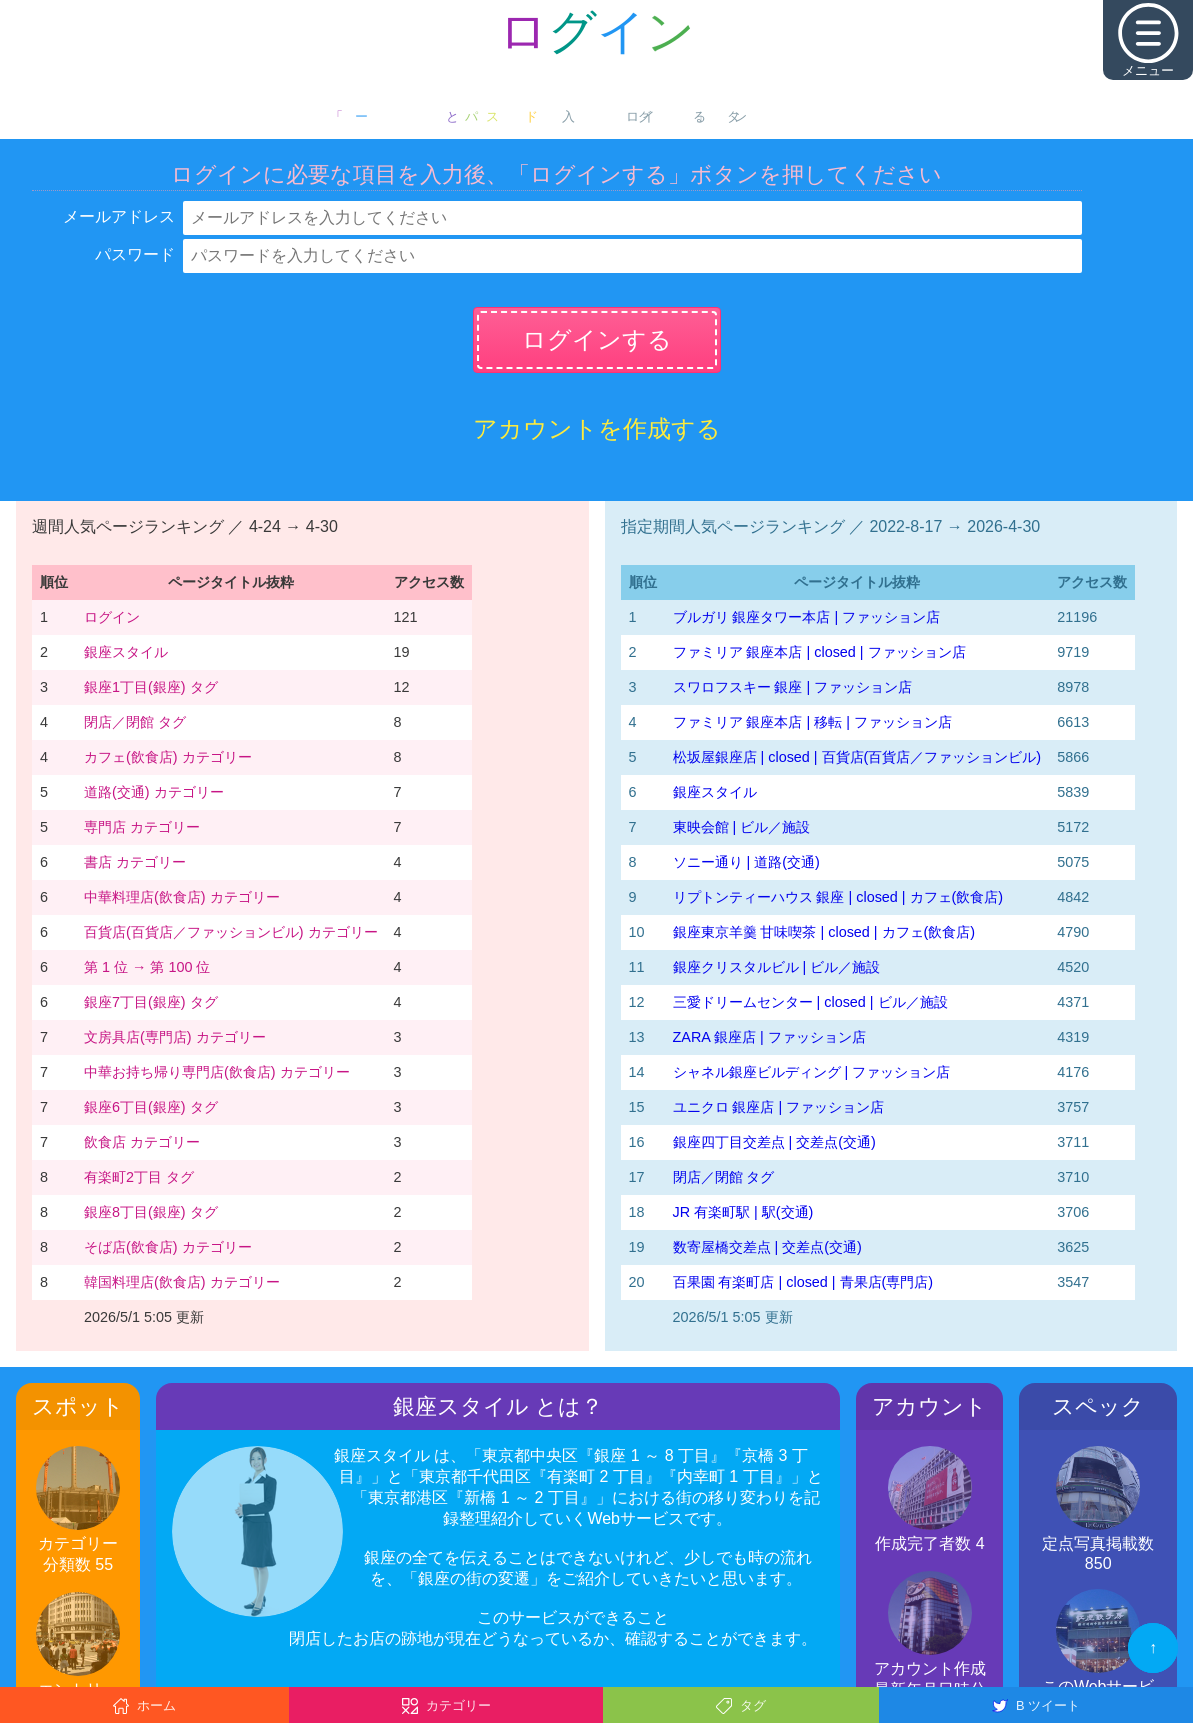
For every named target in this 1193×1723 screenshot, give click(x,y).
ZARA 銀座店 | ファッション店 (769, 1037)
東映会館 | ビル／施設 (742, 827)
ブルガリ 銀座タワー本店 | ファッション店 (807, 617)
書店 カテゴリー (135, 862)
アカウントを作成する (597, 428)
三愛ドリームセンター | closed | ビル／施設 (810, 1002)
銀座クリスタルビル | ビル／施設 (777, 967)
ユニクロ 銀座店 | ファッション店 (779, 1107)
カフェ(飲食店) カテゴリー (168, 757)
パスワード (135, 254)
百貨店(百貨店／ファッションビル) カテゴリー (231, 932)
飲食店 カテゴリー (142, 1142)
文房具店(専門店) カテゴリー (175, 1037)
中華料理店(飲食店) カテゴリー (182, 897)
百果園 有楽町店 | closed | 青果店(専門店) (803, 1282)
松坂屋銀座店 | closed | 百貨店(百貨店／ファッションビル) (857, 757)
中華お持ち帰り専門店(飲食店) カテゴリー (217, 1072)
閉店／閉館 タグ (135, 722)
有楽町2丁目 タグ (139, 1177)
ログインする (597, 339)
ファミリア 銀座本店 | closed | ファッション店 (819, 652)
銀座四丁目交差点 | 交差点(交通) (774, 1142)
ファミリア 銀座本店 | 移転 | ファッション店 (812, 722)
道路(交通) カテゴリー (154, 792)
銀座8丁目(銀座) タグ (151, 1212)
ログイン (112, 617)
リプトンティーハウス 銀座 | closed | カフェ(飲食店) (838, 897)
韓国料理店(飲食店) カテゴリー (182, 1282)
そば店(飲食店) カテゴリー (168, 1247)
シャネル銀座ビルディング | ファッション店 (812, 1072)
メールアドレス (119, 216)
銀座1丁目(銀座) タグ (151, 687)
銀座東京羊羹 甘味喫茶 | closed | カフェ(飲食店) (824, 932)
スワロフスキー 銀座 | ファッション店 (793, 687)
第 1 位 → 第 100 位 (147, 967)
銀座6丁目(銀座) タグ (151, 1107)
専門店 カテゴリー (142, 827)
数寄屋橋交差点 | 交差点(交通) (767, 1247)
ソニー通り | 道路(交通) (746, 862)
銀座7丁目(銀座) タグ (151, 1002)
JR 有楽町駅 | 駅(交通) (743, 1212)
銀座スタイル (126, 652)
